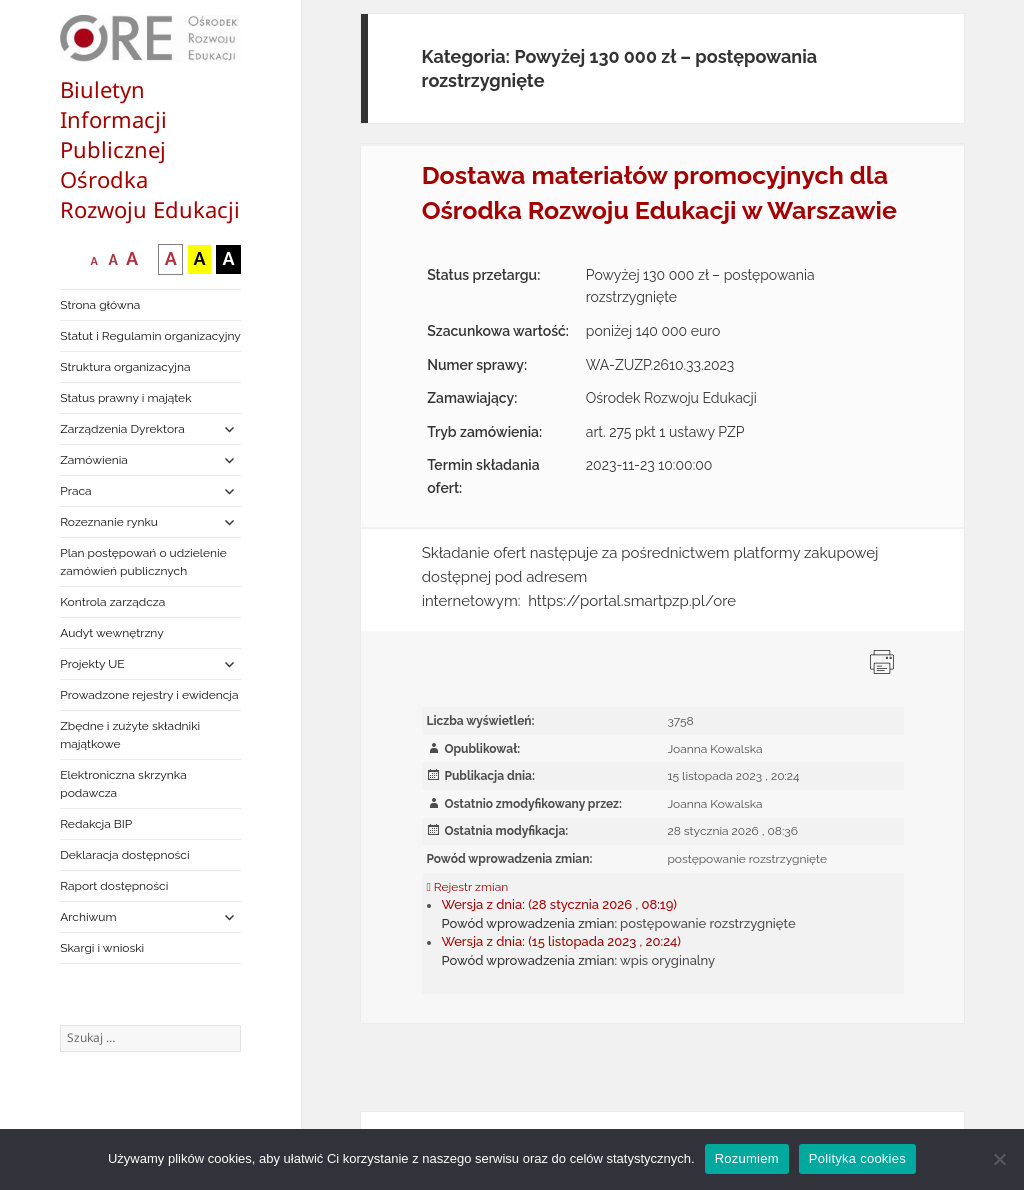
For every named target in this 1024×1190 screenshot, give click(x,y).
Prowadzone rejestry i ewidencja (149, 695)
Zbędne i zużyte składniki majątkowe (130, 735)
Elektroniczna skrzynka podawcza (123, 784)
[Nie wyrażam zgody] (999, 1159)
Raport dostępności (114, 886)
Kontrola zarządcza (112, 602)
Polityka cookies (857, 1158)
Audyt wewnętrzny (111, 633)
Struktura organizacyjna (125, 367)
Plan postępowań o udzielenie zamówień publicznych (143, 562)
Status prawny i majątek (125, 398)
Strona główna (100, 305)
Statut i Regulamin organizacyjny (150, 336)
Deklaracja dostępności (124, 855)
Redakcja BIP (96, 824)
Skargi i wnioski (102, 948)
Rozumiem (747, 1158)
